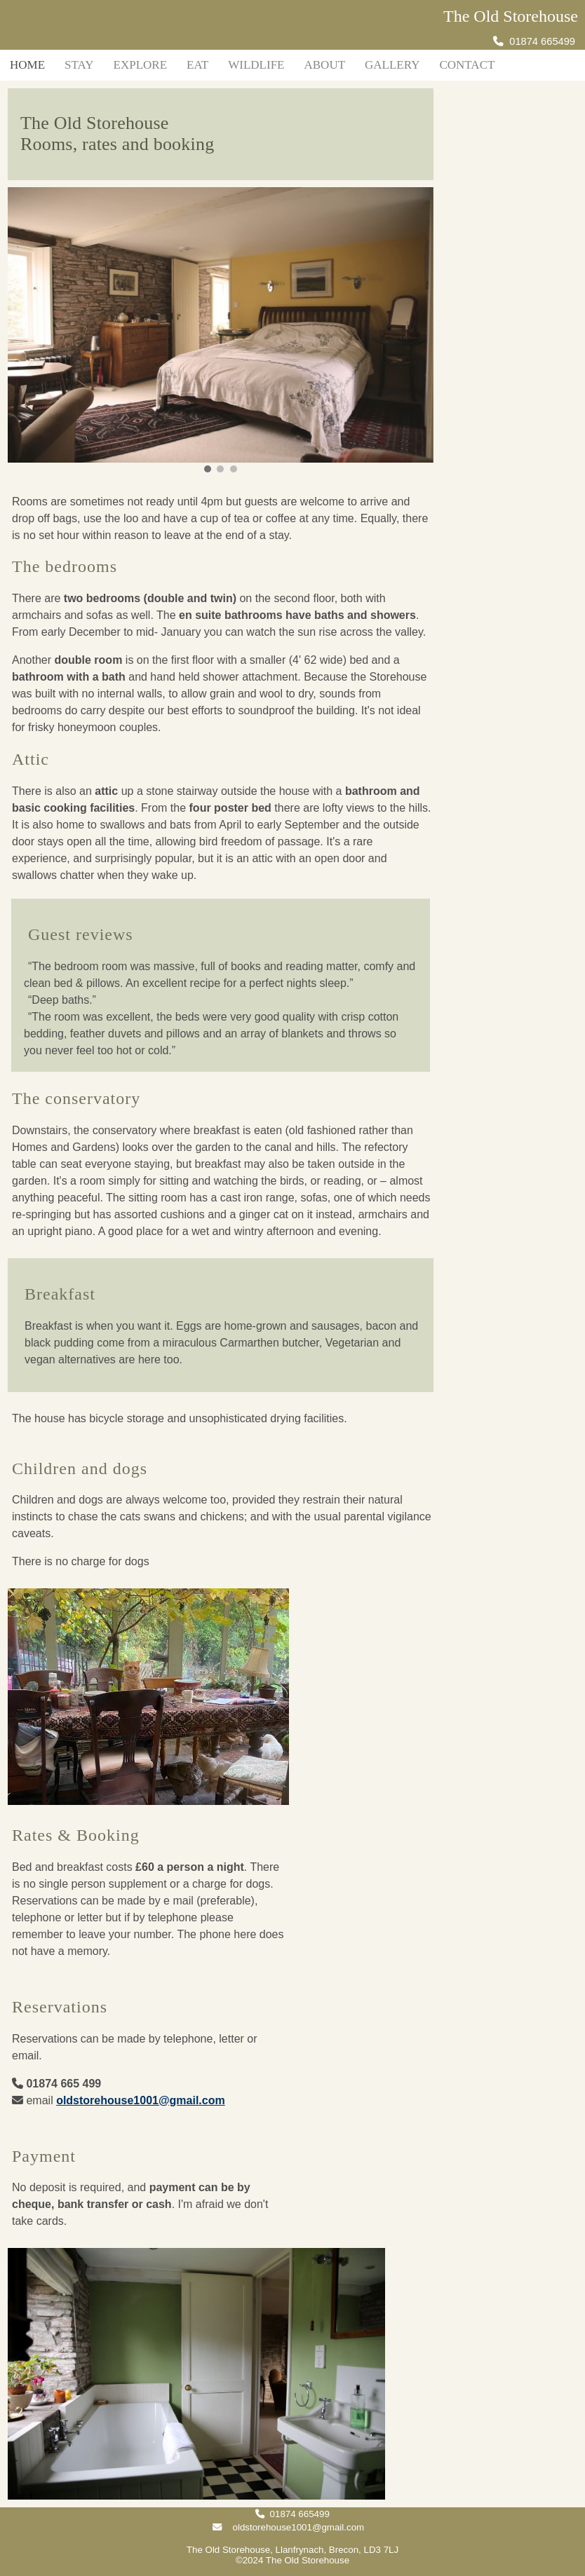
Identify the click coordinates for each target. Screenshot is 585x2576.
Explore (141, 64)
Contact (467, 64)
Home (27, 64)
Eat (197, 64)
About (324, 64)
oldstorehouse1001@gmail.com (140, 2100)
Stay (79, 64)
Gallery (392, 64)
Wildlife (256, 64)
